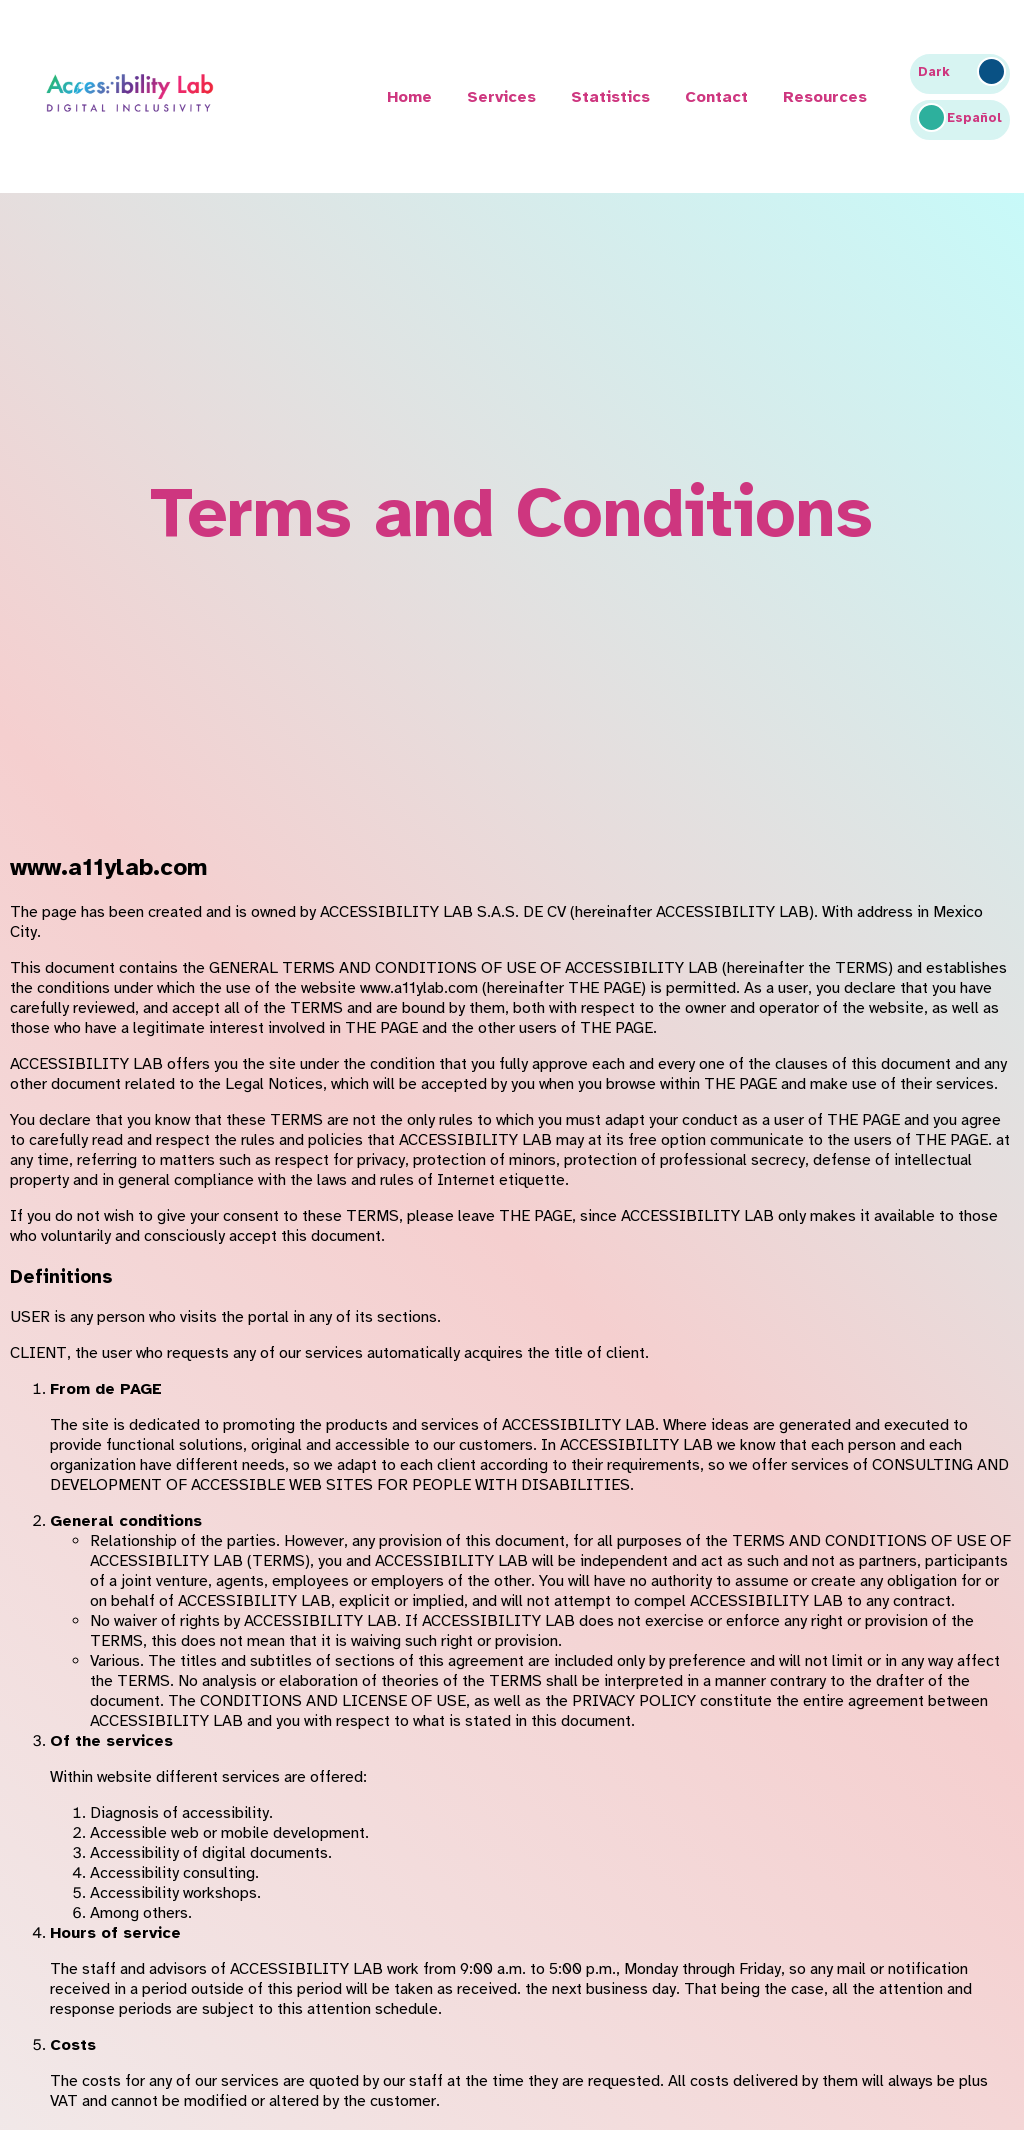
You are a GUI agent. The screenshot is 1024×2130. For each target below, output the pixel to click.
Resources (825, 97)
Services (501, 97)
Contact (716, 97)
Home (409, 97)
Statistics (610, 97)
